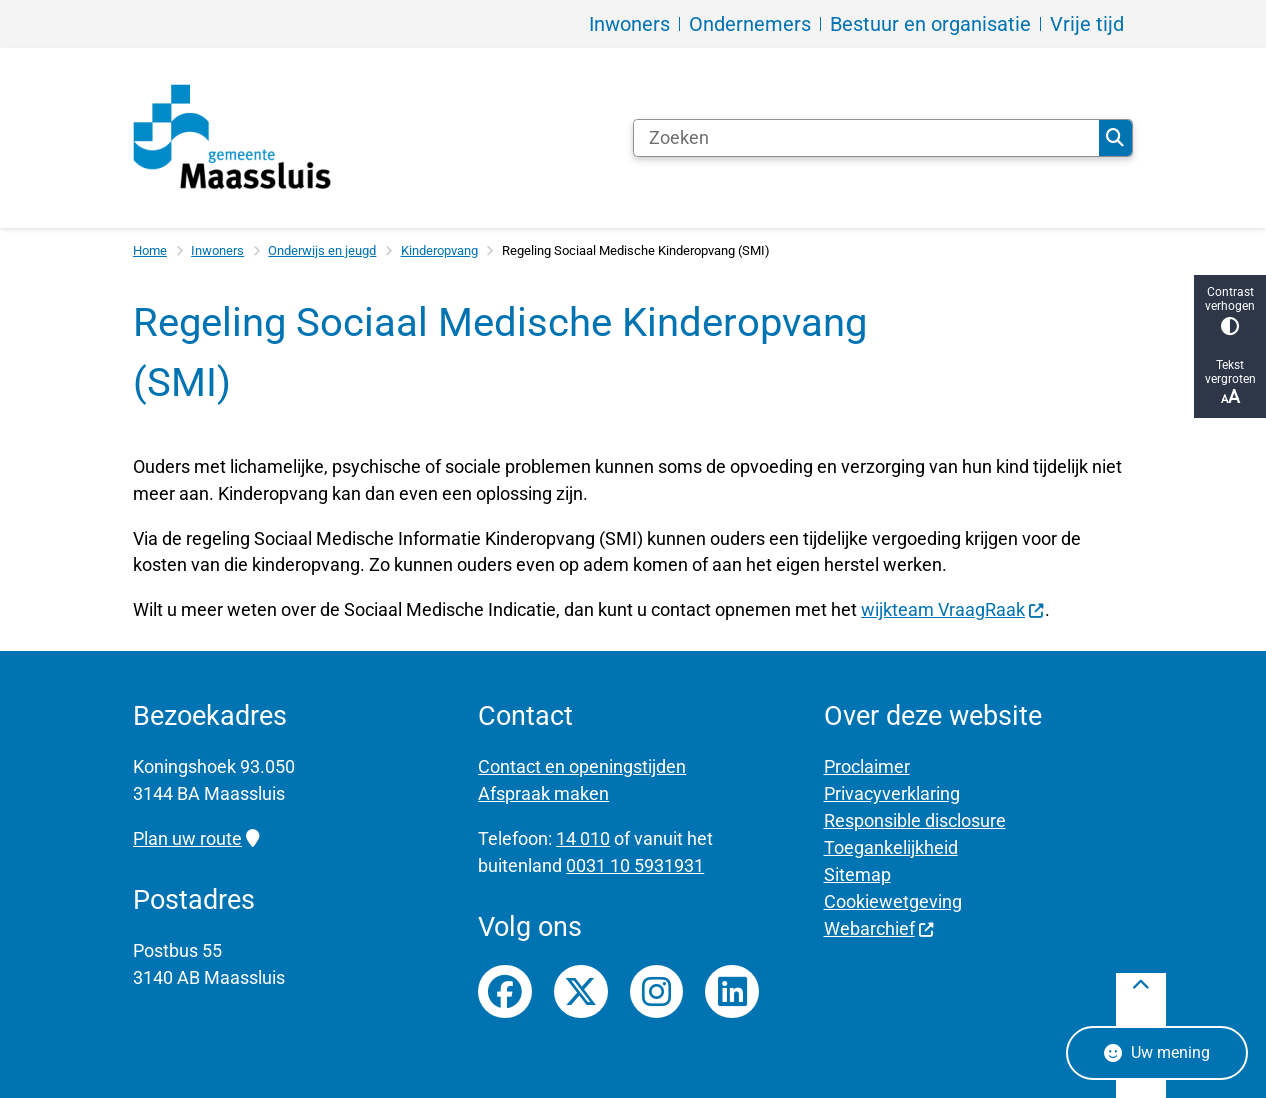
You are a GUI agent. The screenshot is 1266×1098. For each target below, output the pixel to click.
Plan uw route (196, 838)
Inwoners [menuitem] (629, 24)
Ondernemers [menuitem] (750, 24)
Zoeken (1115, 138)
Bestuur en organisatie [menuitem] (930, 24)
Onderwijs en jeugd (322, 250)
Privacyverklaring (892, 793)
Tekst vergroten (1230, 382)
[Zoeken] (866, 138)
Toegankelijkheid (891, 847)
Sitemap (857, 874)
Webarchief (879, 928)
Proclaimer (867, 766)
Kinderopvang (439, 250)
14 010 (583, 838)
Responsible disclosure (915, 820)
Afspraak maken (543, 793)
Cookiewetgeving (893, 901)
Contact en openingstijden (582, 766)
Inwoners (217, 250)
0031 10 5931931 (635, 865)
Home (150, 250)
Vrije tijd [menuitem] (1087, 24)
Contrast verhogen (1230, 310)
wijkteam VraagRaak (953, 609)
